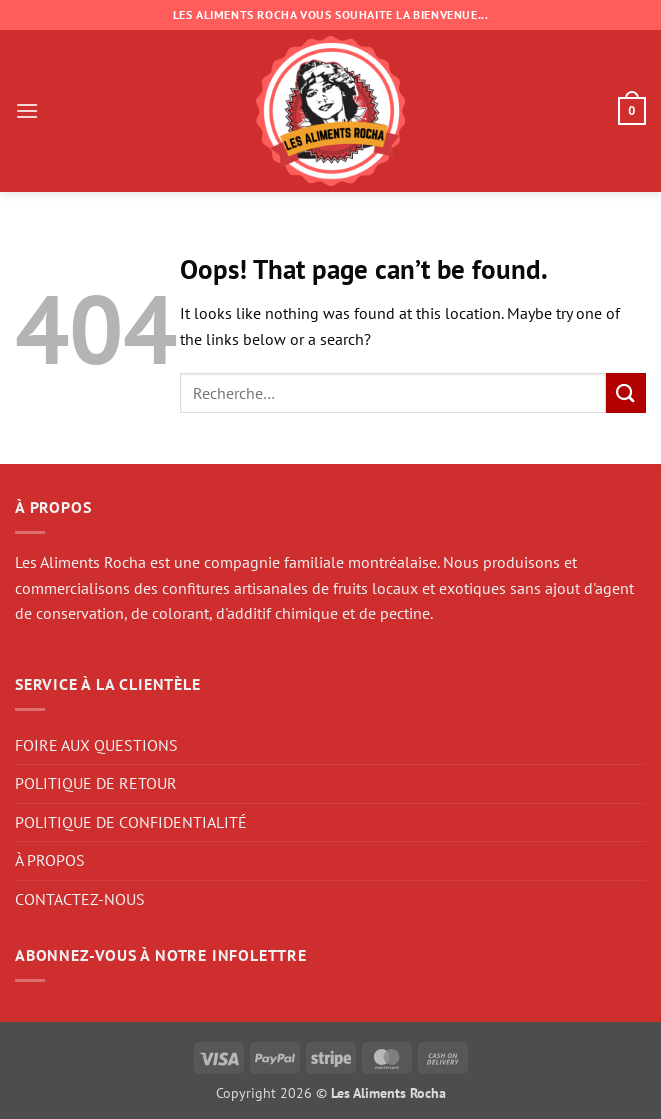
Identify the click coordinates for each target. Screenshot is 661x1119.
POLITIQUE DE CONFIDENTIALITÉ (131, 822)
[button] (27, 110)
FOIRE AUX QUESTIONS (96, 745)
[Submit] (626, 392)
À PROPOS (50, 860)
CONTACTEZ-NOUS (80, 899)
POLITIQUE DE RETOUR (96, 783)
